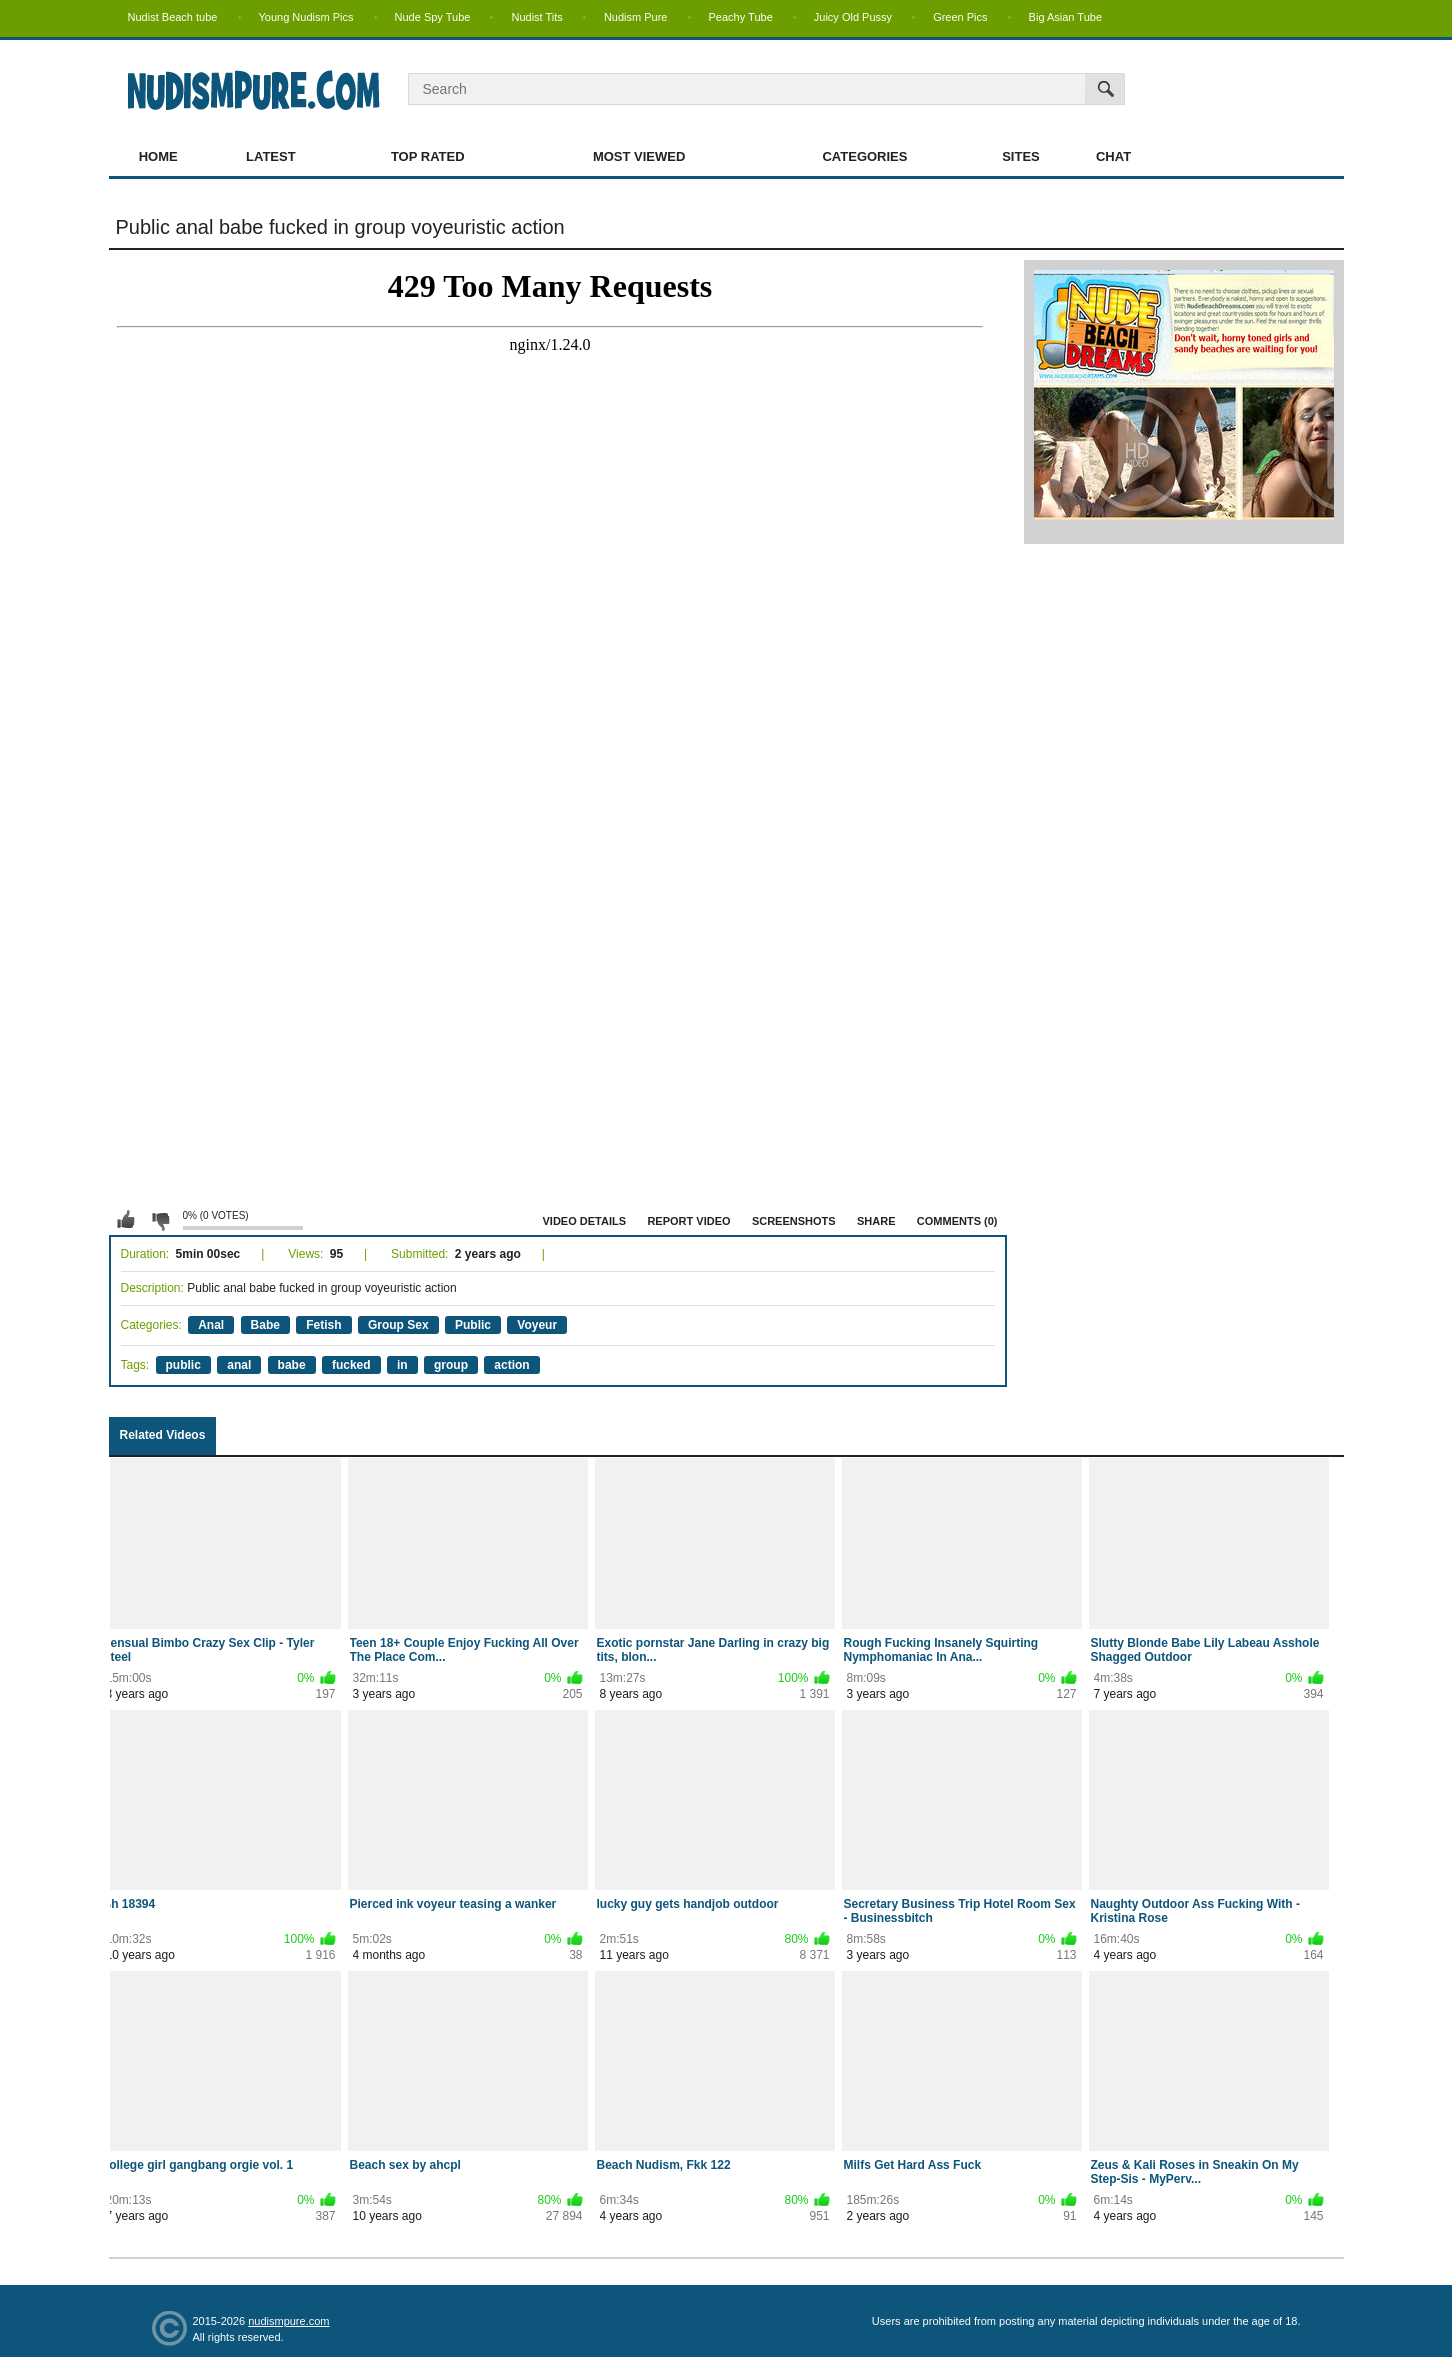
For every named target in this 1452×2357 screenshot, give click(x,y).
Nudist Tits (536, 17)
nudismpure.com (288, 2321)
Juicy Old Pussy (853, 17)
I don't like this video (160, 1220)
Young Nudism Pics (306, 17)
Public (473, 1325)
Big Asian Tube (1065, 17)
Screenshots (794, 1221)
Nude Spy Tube (433, 17)
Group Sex (398, 1325)
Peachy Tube (741, 17)
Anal (211, 1325)
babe (292, 1365)
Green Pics (960, 17)
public (183, 1365)
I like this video (126, 1220)
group (451, 1365)
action (511, 1365)
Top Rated (428, 156)
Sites (1021, 156)
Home (158, 156)
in (402, 1365)
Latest (271, 156)
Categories (864, 156)
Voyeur (537, 1325)
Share (876, 1221)
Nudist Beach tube (173, 17)
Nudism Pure (636, 17)
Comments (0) (957, 1221)
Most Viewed (639, 156)
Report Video (688, 1221)
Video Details (585, 1221)
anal (239, 1365)
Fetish (323, 1325)
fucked (351, 1365)
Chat (1113, 156)
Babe (265, 1325)
